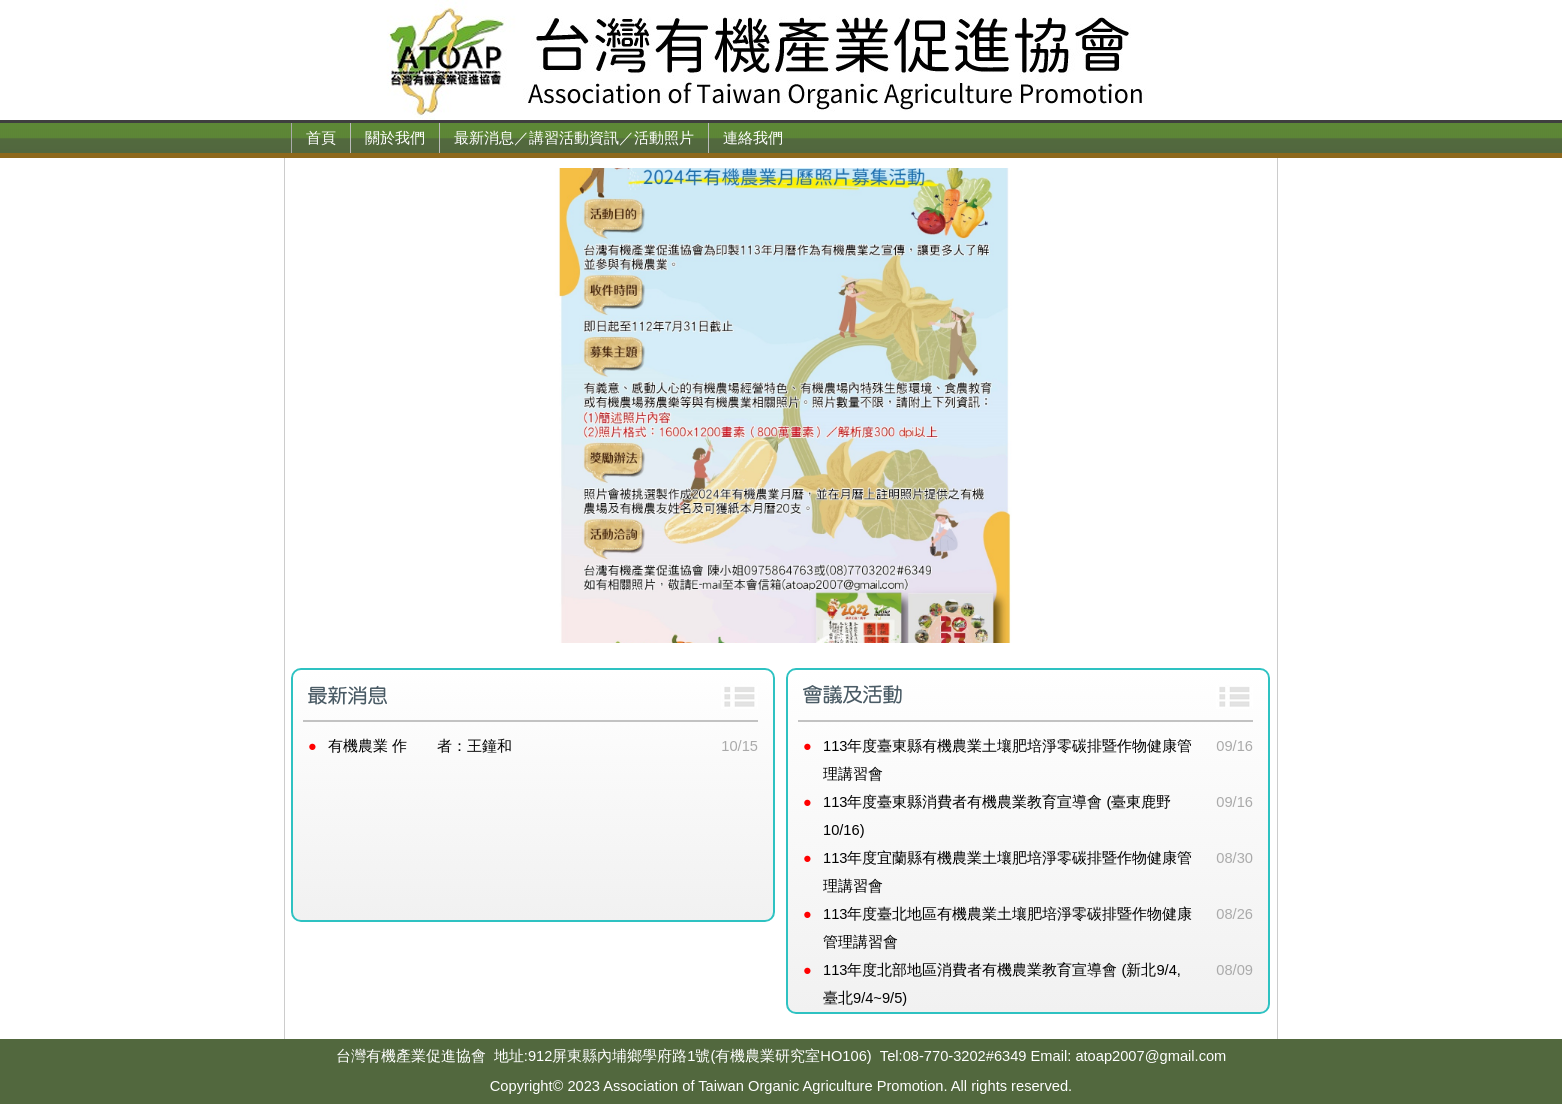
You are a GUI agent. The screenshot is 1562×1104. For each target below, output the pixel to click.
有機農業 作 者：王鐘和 (420, 746)
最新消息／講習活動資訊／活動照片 (574, 138)
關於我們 (395, 138)
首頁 (321, 138)
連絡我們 (753, 138)
